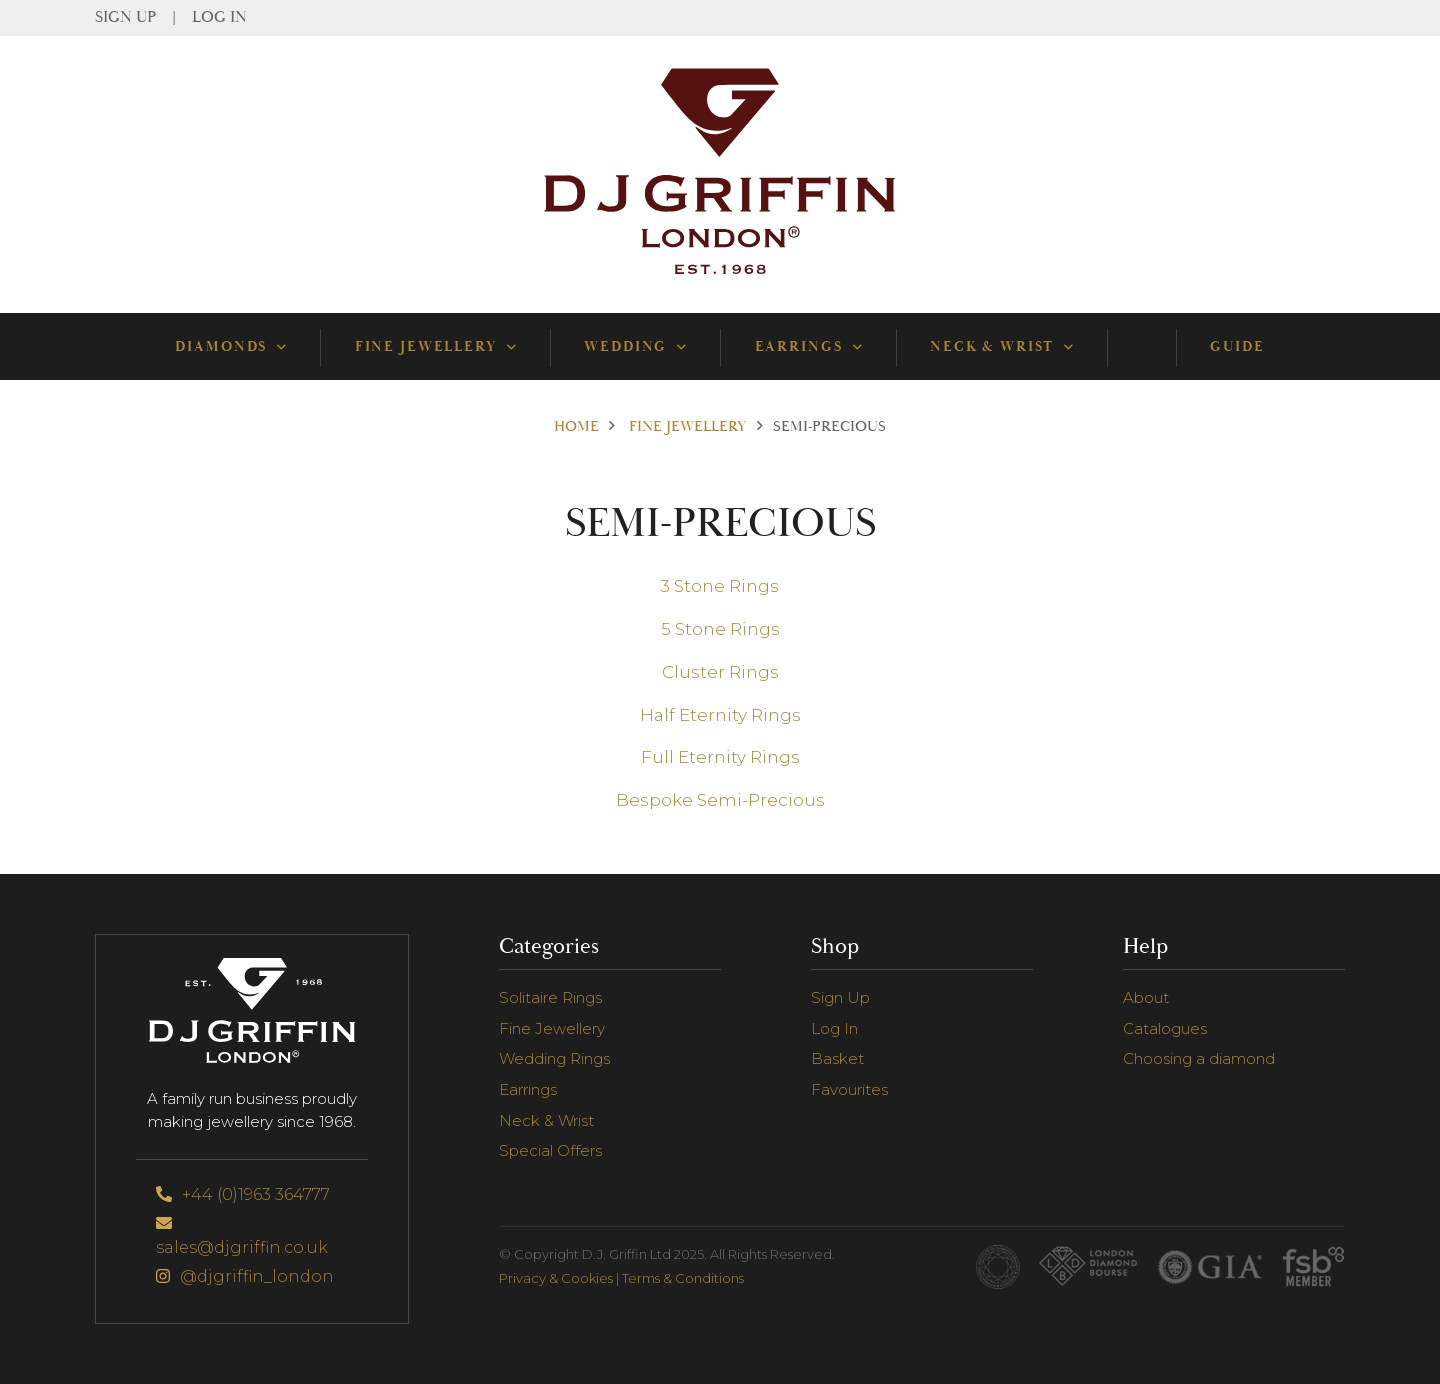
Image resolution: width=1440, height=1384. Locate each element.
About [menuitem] (1146, 997)
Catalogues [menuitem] (1165, 1028)
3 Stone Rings (720, 586)
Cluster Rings (720, 672)
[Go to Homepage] (720, 275)
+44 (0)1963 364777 (243, 1194)
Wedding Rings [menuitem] (554, 1058)
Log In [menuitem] (219, 18)
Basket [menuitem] (837, 1058)
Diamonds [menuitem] (230, 347)
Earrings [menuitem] (808, 347)
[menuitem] (1141, 346)
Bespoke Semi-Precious (720, 800)
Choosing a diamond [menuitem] (1199, 1058)
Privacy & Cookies (556, 1278)
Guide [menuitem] (1237, 347)
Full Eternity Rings (720, 757)
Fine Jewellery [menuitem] (435, 347)
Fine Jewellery (688, 426)
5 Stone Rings (720, 629)
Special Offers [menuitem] (550, 1150)
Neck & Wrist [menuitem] (1001, 347)
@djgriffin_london (245, 1276)
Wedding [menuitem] (635, 347)
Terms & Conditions (683, 1278)
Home (576, 426)
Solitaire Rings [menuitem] (550, 997)
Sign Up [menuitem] (125, 18)
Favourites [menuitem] (849, 1089)
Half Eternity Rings (720, 715)
